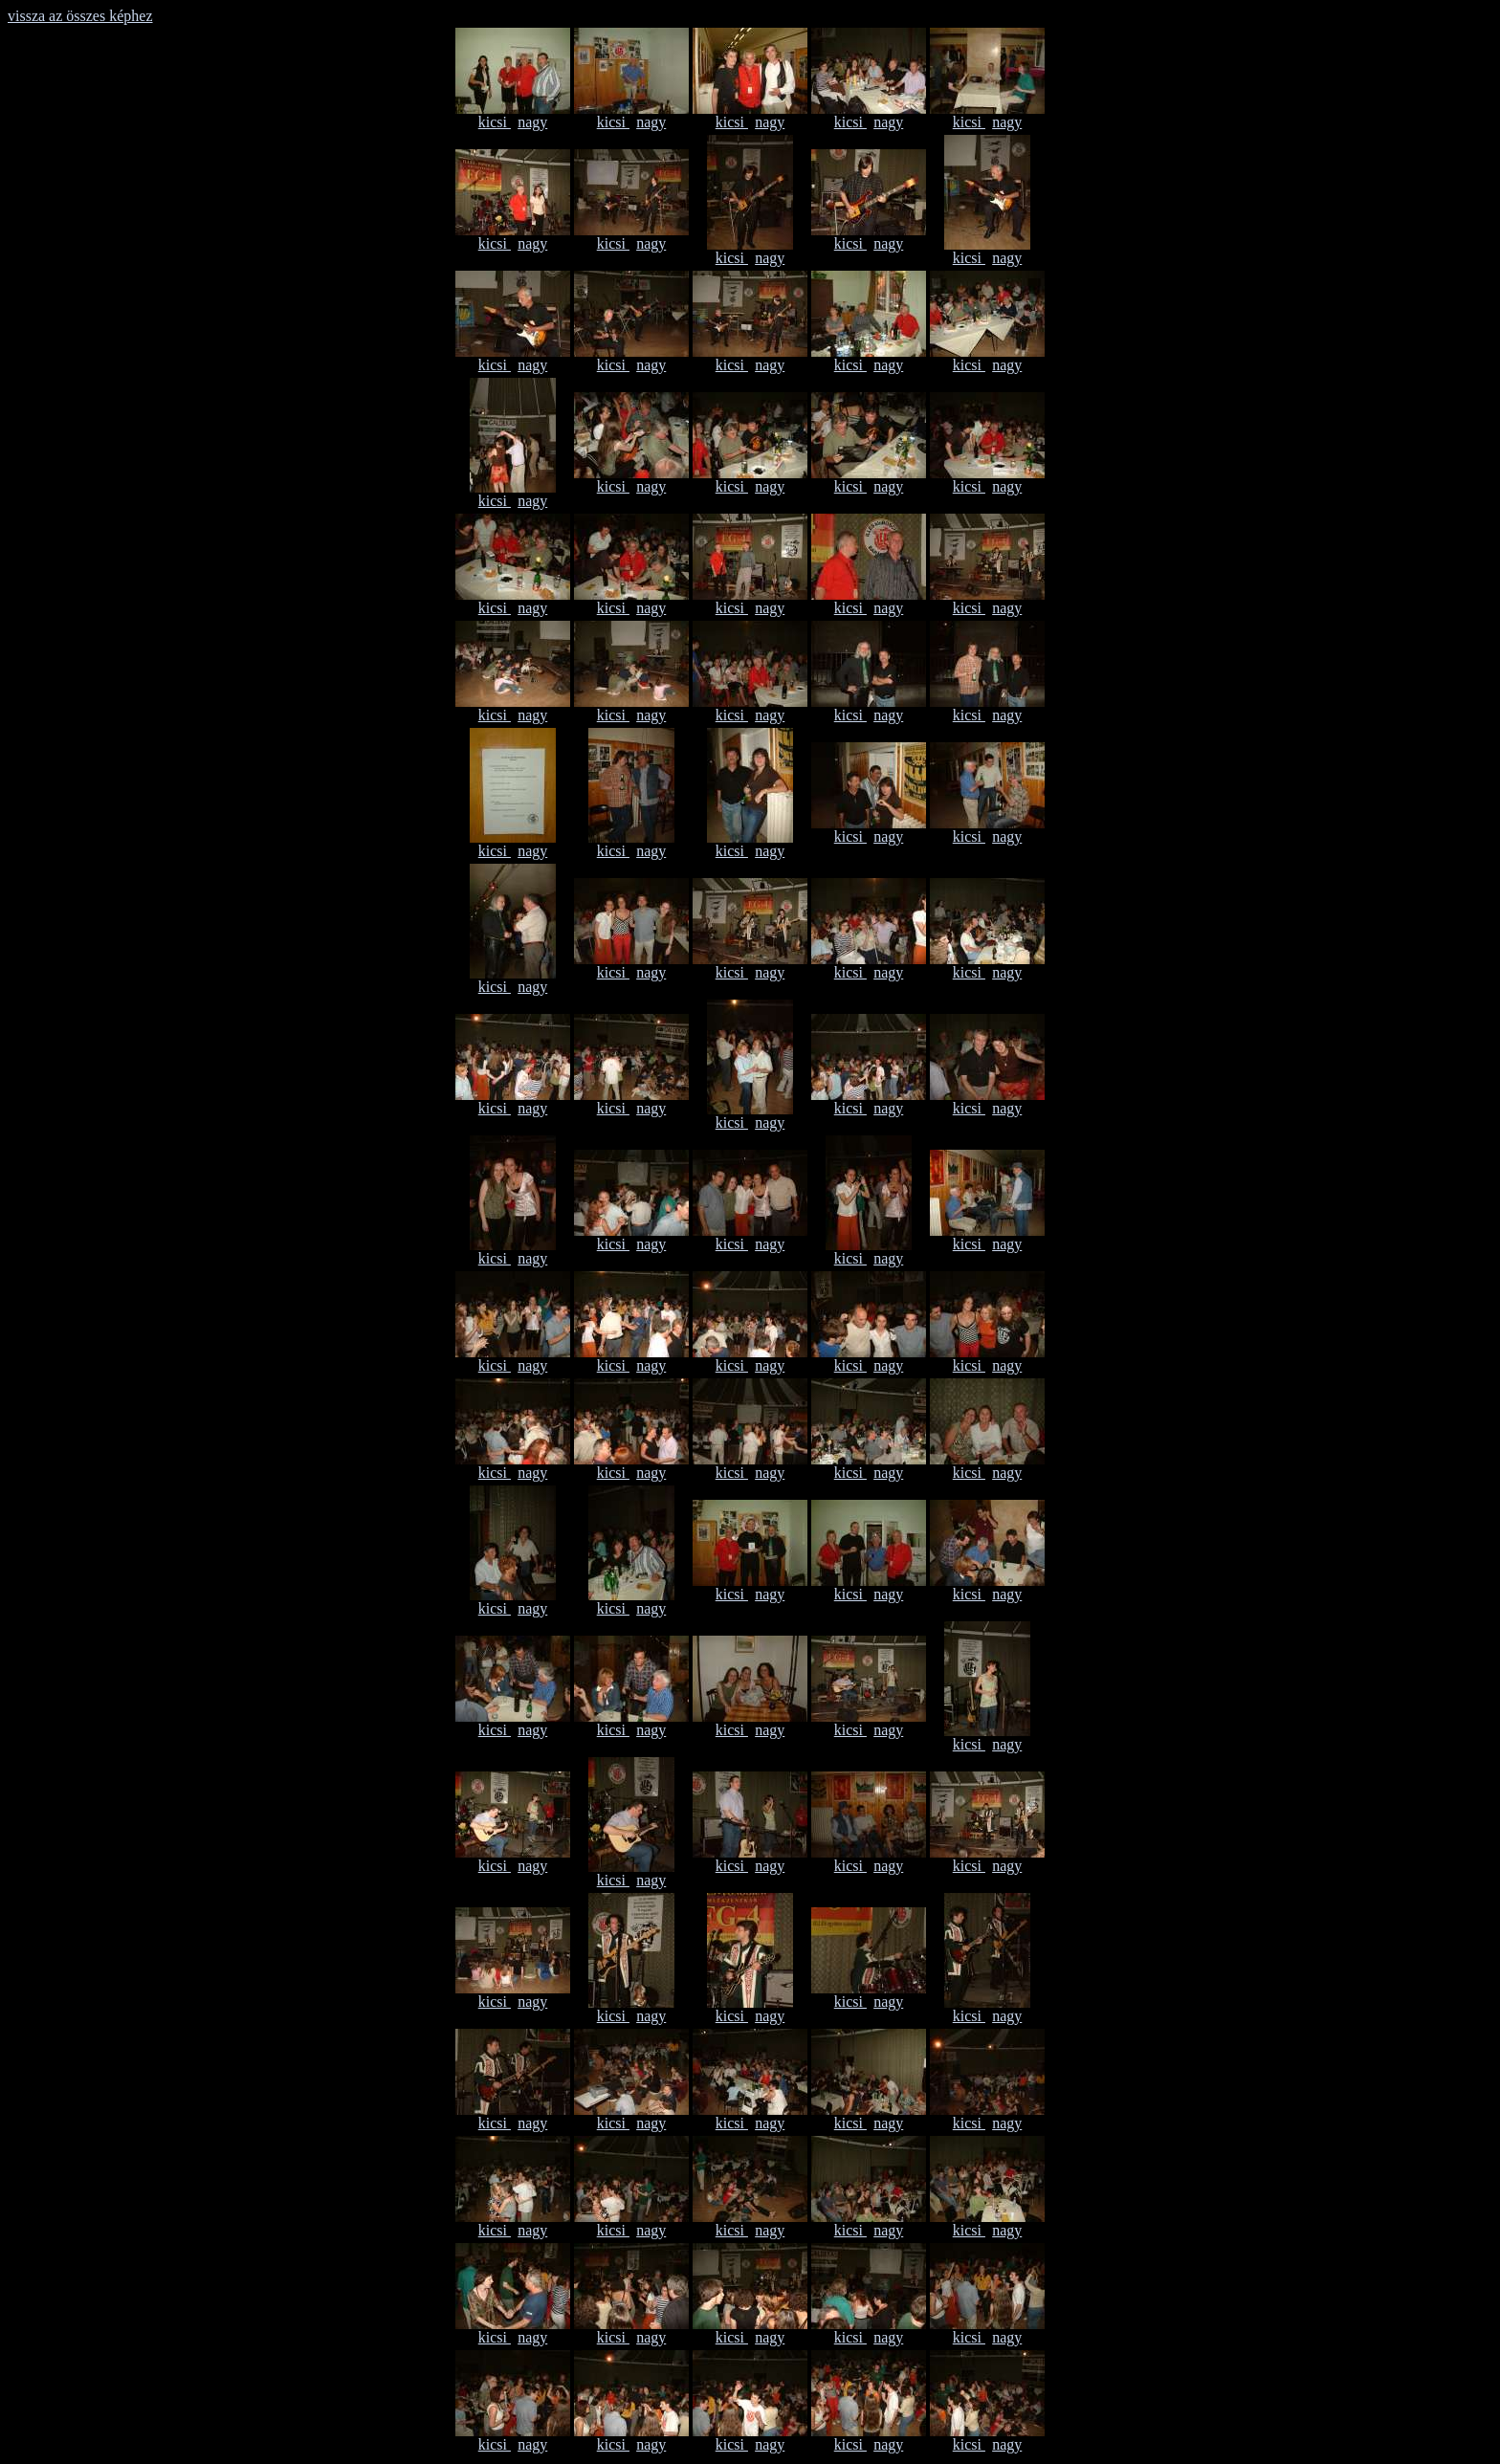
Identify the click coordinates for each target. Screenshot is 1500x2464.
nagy (532, 122)
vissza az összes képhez (80, 16)
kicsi (494, 122)
